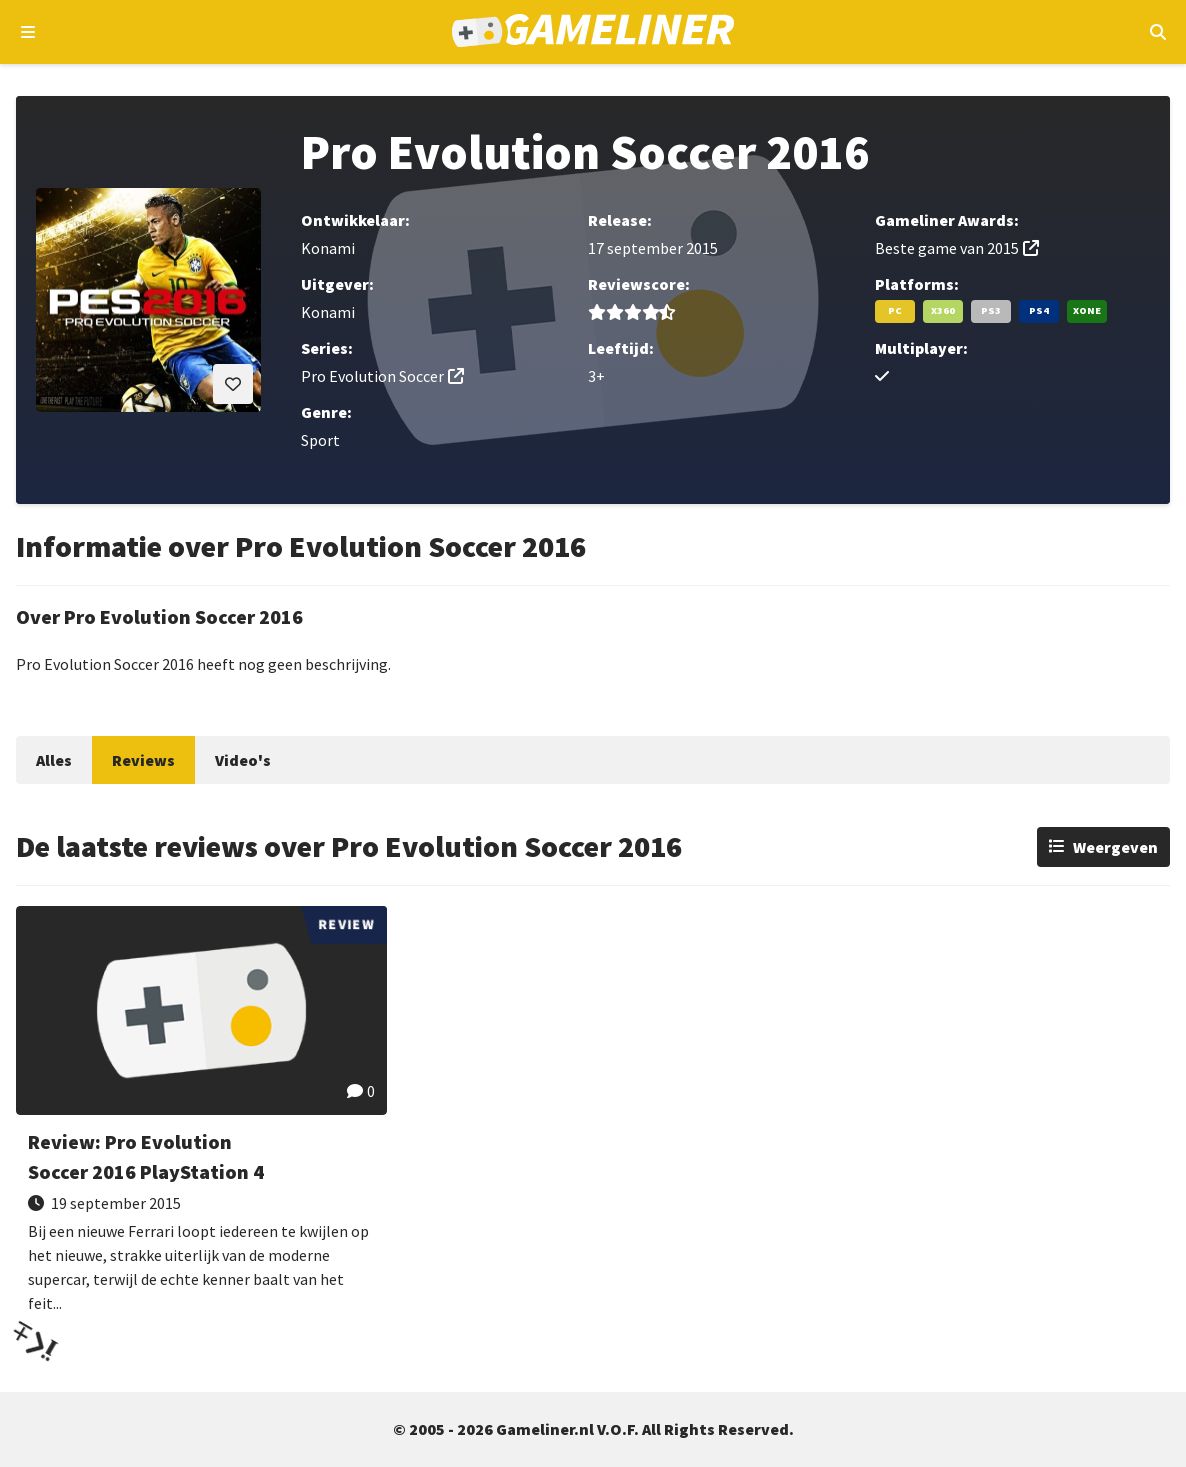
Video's (243, 760)
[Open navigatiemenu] (28, 32)
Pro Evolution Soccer (372, 376)
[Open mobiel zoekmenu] (1157, 32)
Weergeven (1115, 847)
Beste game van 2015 (947, 248)
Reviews (143, 760)
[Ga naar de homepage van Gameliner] (593, 32)
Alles (54, 760)
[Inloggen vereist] (233, 384)
